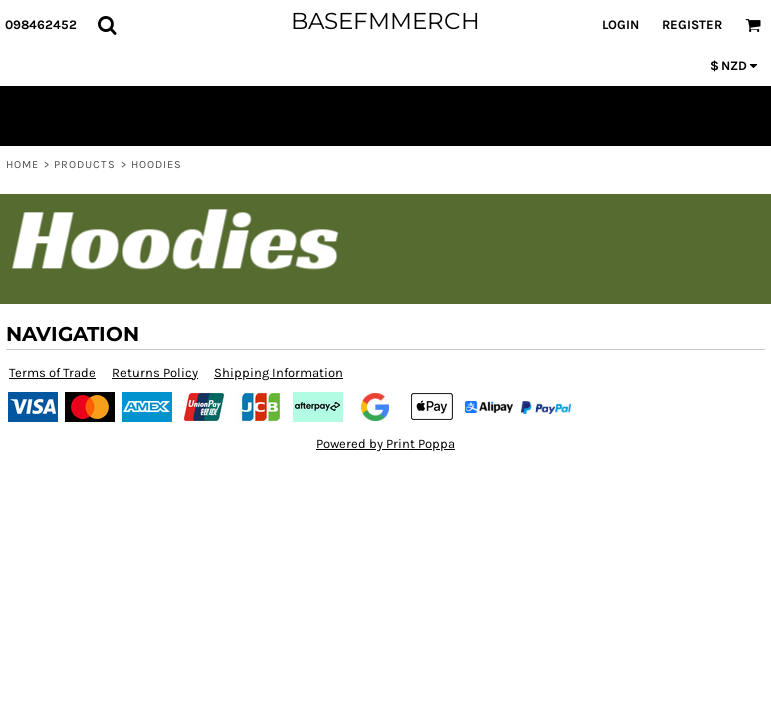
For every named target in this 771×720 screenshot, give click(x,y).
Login (620, 24)
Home (22, 164)
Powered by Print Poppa (385, 443)
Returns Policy (155, 372)
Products (85, 164)
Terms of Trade (52, 372)
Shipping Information (278, 372)
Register (692, 24)
